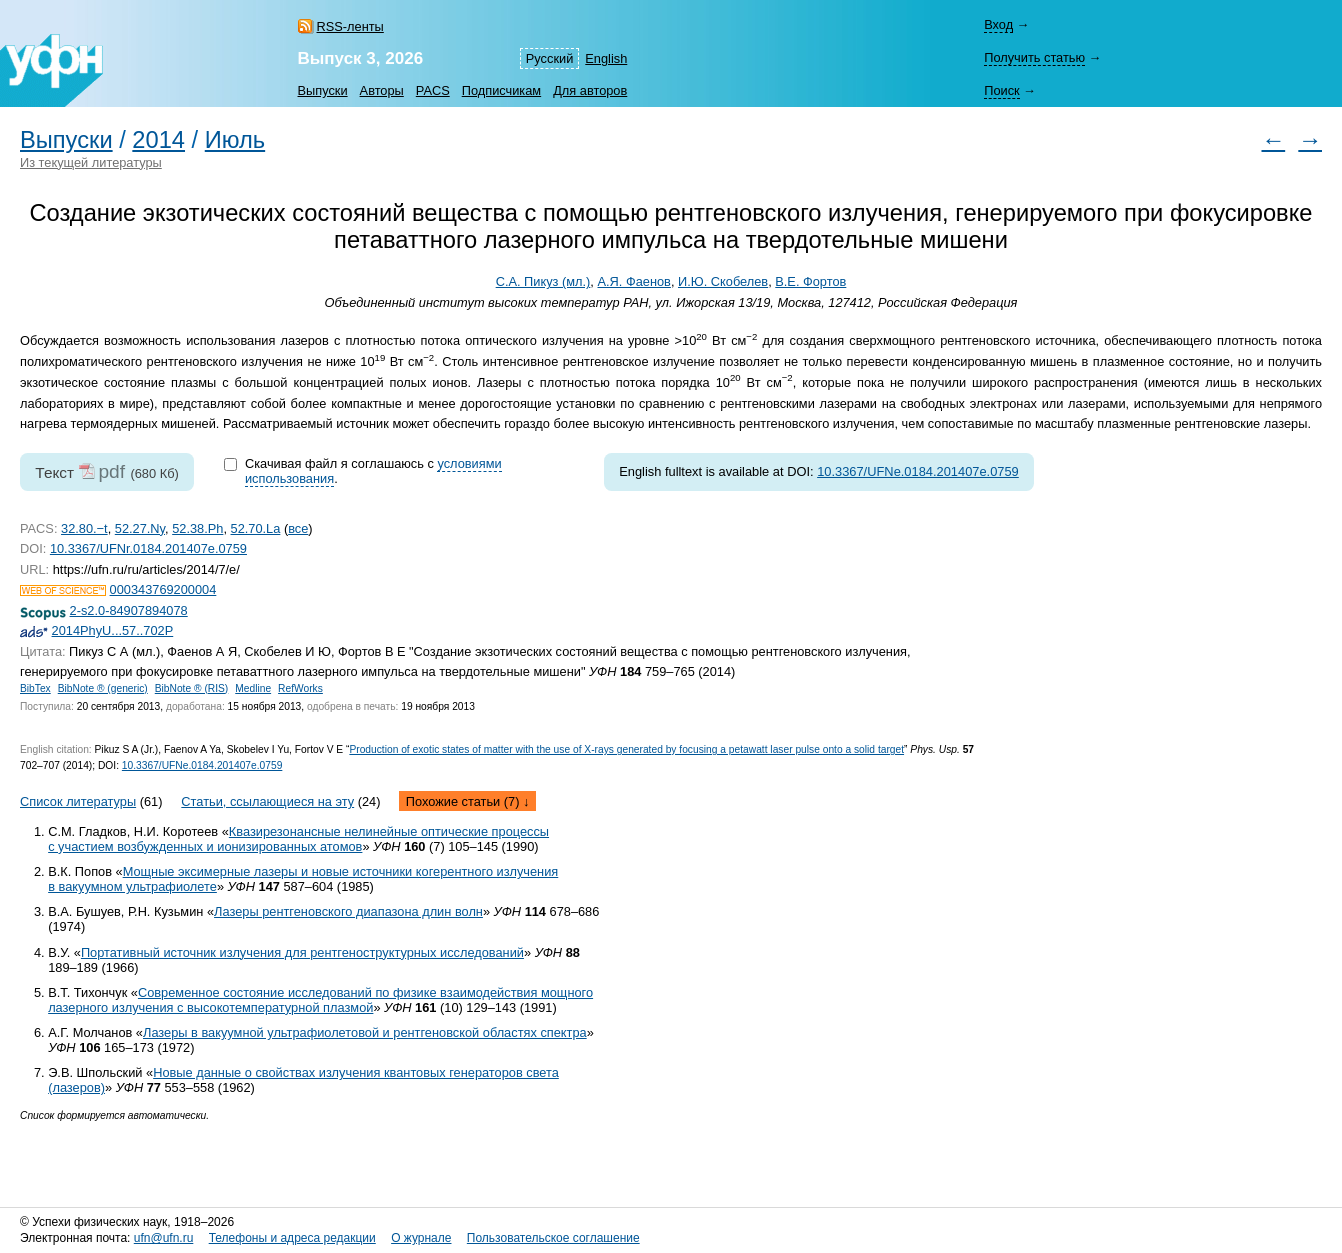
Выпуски (323, 90)
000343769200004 (163, 589)
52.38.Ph (197, 528)
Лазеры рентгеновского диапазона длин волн (348, 911)
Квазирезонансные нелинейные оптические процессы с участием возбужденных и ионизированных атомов (298, 839)
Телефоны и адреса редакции (292, 1238)
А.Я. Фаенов (633, 281)
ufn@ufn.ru (164, 1238)
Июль (235, 140)
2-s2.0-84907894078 (129, 610)
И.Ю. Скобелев (723, 281)
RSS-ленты (350, 26)
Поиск (1001, 90)
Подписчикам (501, 90)
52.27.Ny (140, 528)
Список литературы (78, 801)
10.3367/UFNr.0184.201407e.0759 (148, 548)
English (606, 58)
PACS (433, 90)
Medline (253, 688)
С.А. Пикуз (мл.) (543, 281)
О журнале (421, 1238)
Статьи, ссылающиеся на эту (267, 801)
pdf (111, 471)
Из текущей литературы (91, 162)
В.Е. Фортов (810, 281)
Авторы (382, 90)
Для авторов (590, 90)
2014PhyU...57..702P (113, 630)
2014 (158, 140)
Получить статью (1034, 57)
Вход (998, 24)
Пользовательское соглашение (553, 1238)
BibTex (35, 688)
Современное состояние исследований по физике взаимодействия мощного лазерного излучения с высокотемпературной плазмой (320, 1000)
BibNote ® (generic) (103, 688)
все (298, 528)
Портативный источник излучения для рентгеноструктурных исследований (302, 952)
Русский (549, 58)
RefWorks (300, 688)
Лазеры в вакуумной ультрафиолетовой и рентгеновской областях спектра (365, 1032)
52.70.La (256, 528)
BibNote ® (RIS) (192, 688)
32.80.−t (84, 528)
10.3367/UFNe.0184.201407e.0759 (918, 471)
